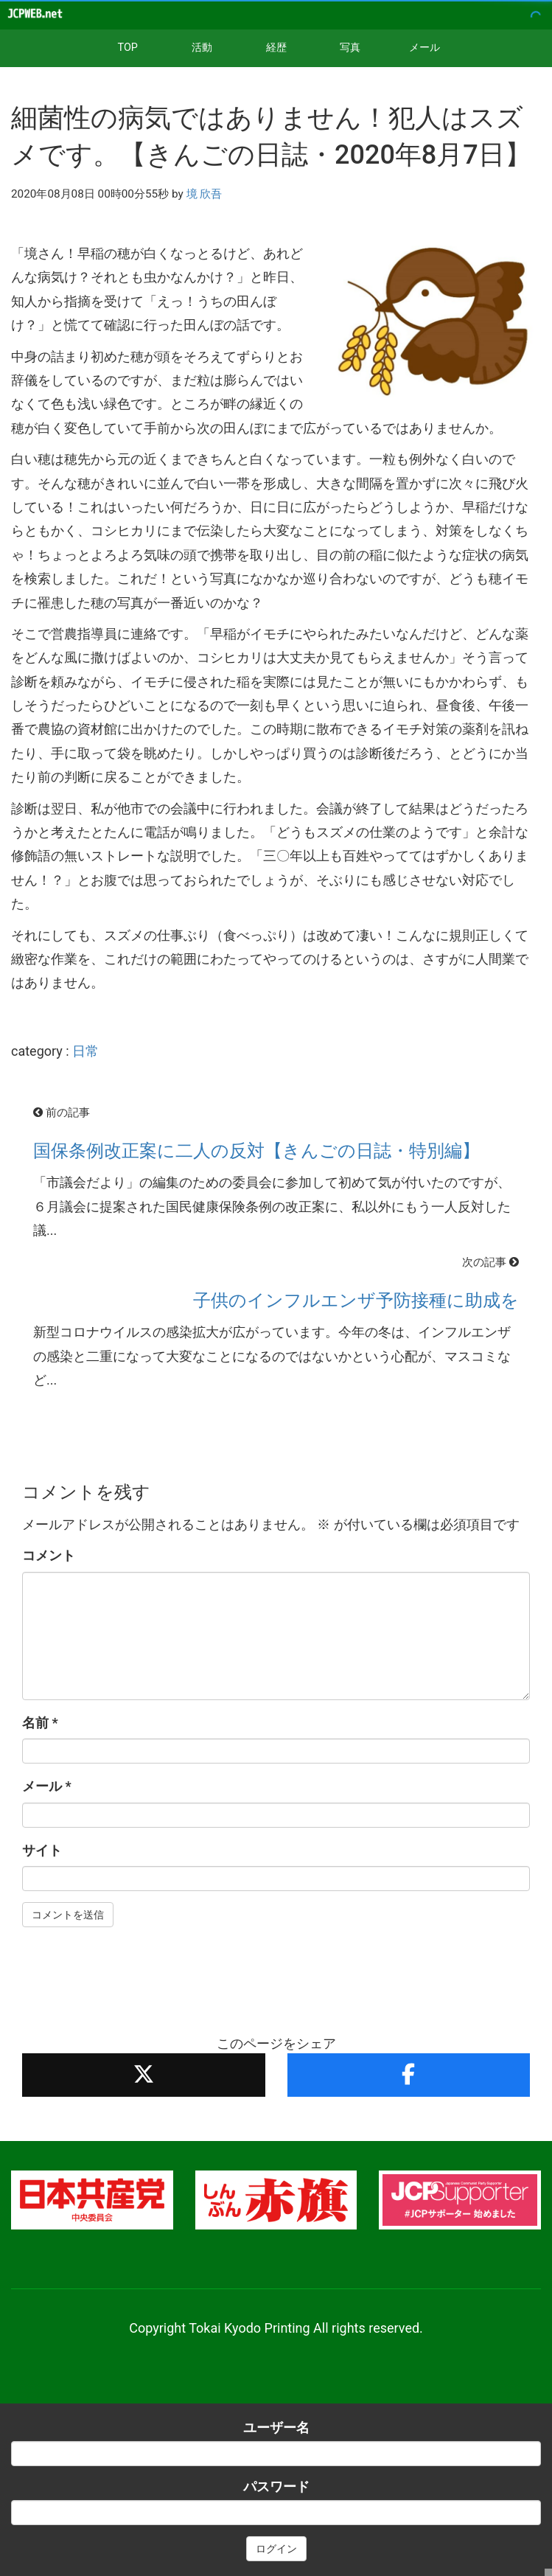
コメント (48, 1555)
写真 (350, 47)
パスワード (276, 2486)
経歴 (276, 47)
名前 (40, 1722)
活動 (202, 47)
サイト (42, 1850)
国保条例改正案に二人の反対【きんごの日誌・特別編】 (256, 1151)
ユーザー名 (276, 2427)
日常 (85, 1051)
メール (424, 47)
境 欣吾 (204, 194)
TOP (128, 47)
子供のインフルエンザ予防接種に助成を (356, 1300)
